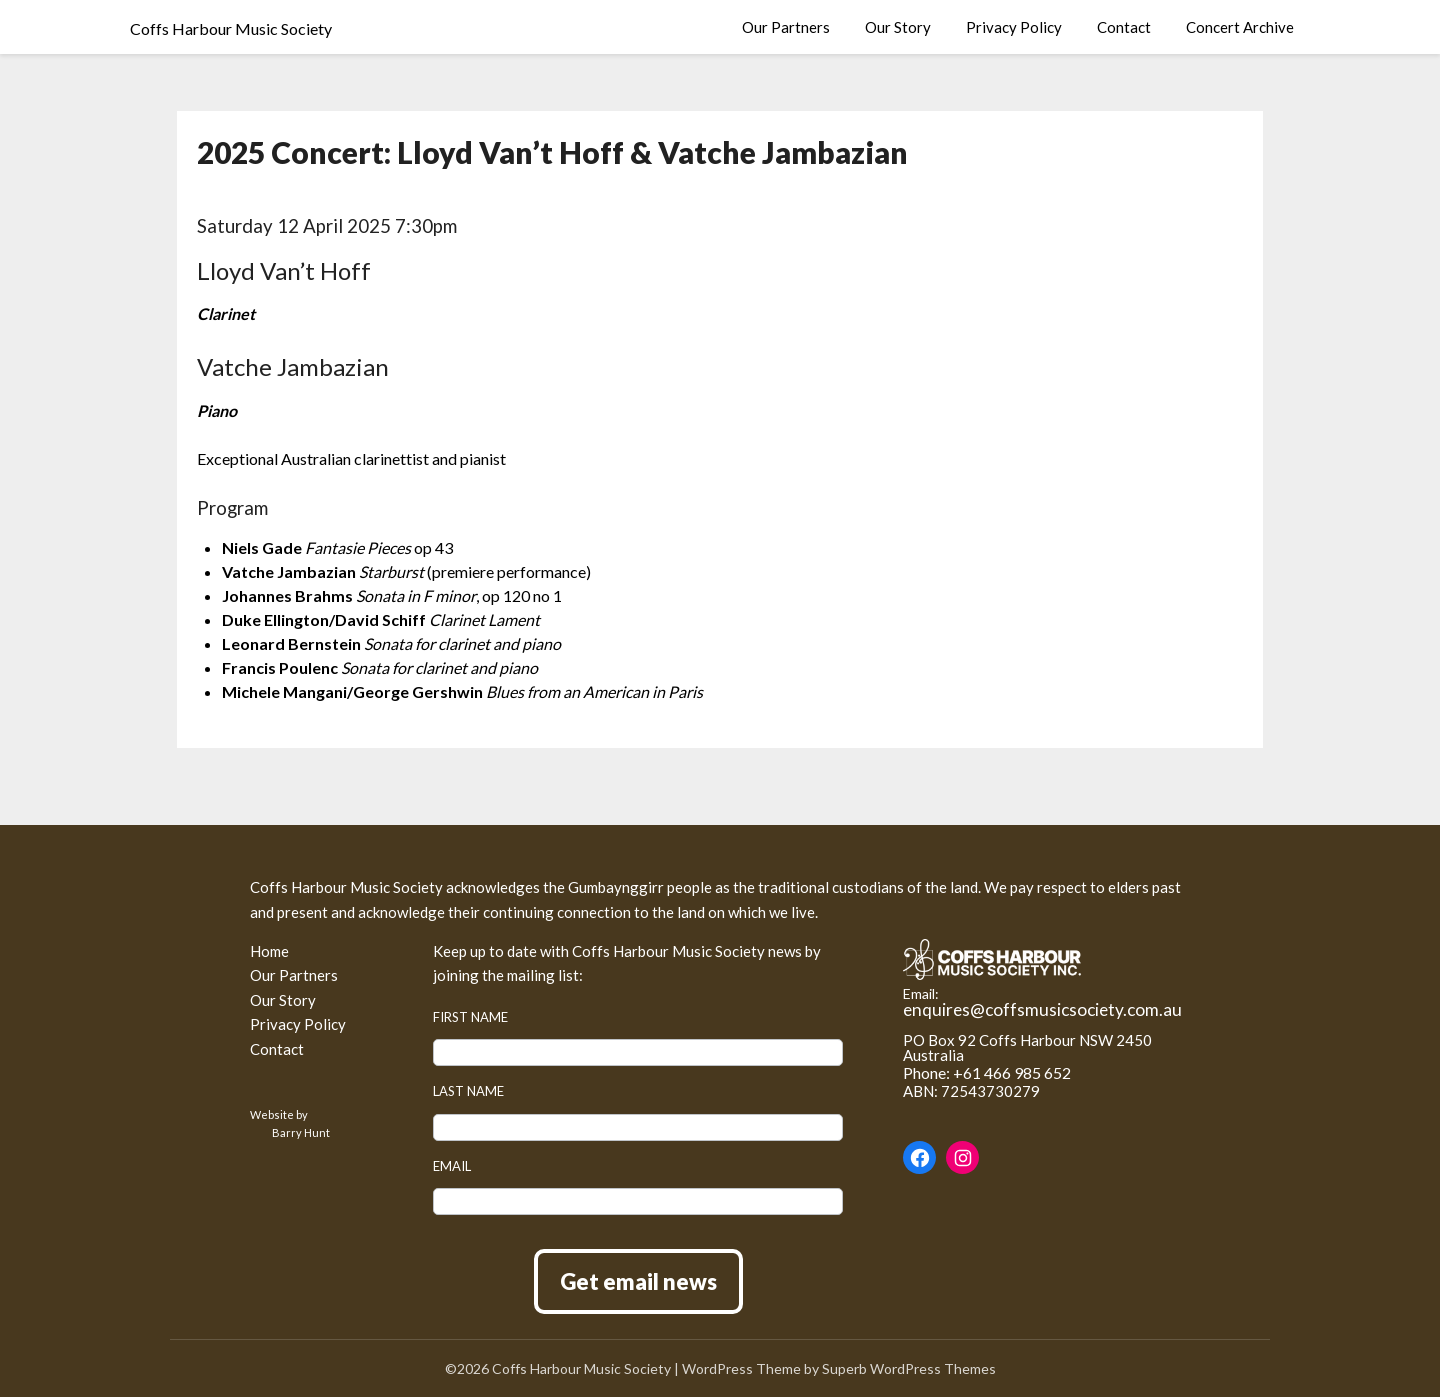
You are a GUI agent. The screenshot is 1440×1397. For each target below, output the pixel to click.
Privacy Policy (1014, 27)
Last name (468, 1091)
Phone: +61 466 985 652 (987, 1072)
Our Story (898, 27)
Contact (1124, 27)
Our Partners (786, 27)
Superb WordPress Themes (909, 1368)
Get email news (638, 1281)
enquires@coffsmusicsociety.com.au (1042, 1009)
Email (452, 1166)
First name (470, 1017)
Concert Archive (1240, 27)
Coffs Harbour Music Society (231, 28)
